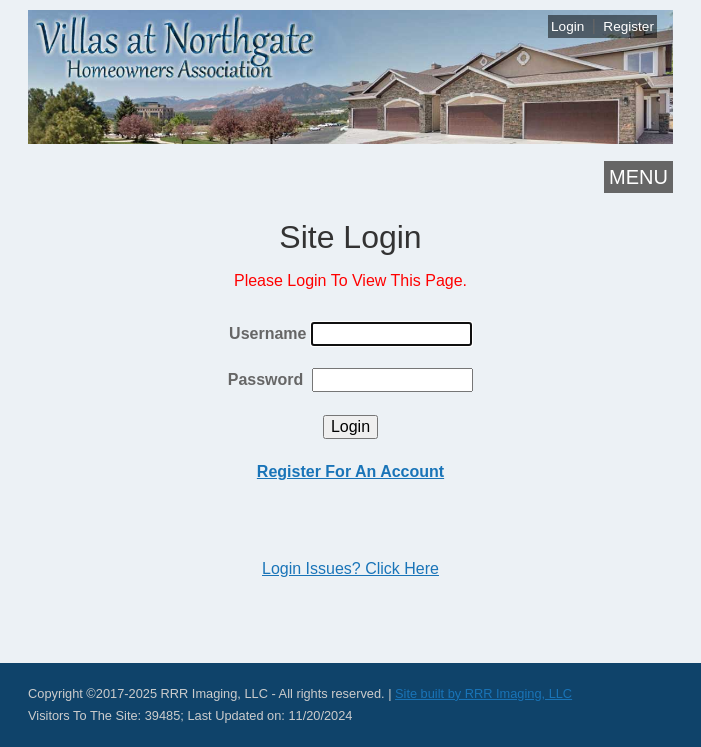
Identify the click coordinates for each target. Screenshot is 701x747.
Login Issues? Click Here (350, 568)
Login (567, 26)
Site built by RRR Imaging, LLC (483, 693)
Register (628, 26)
